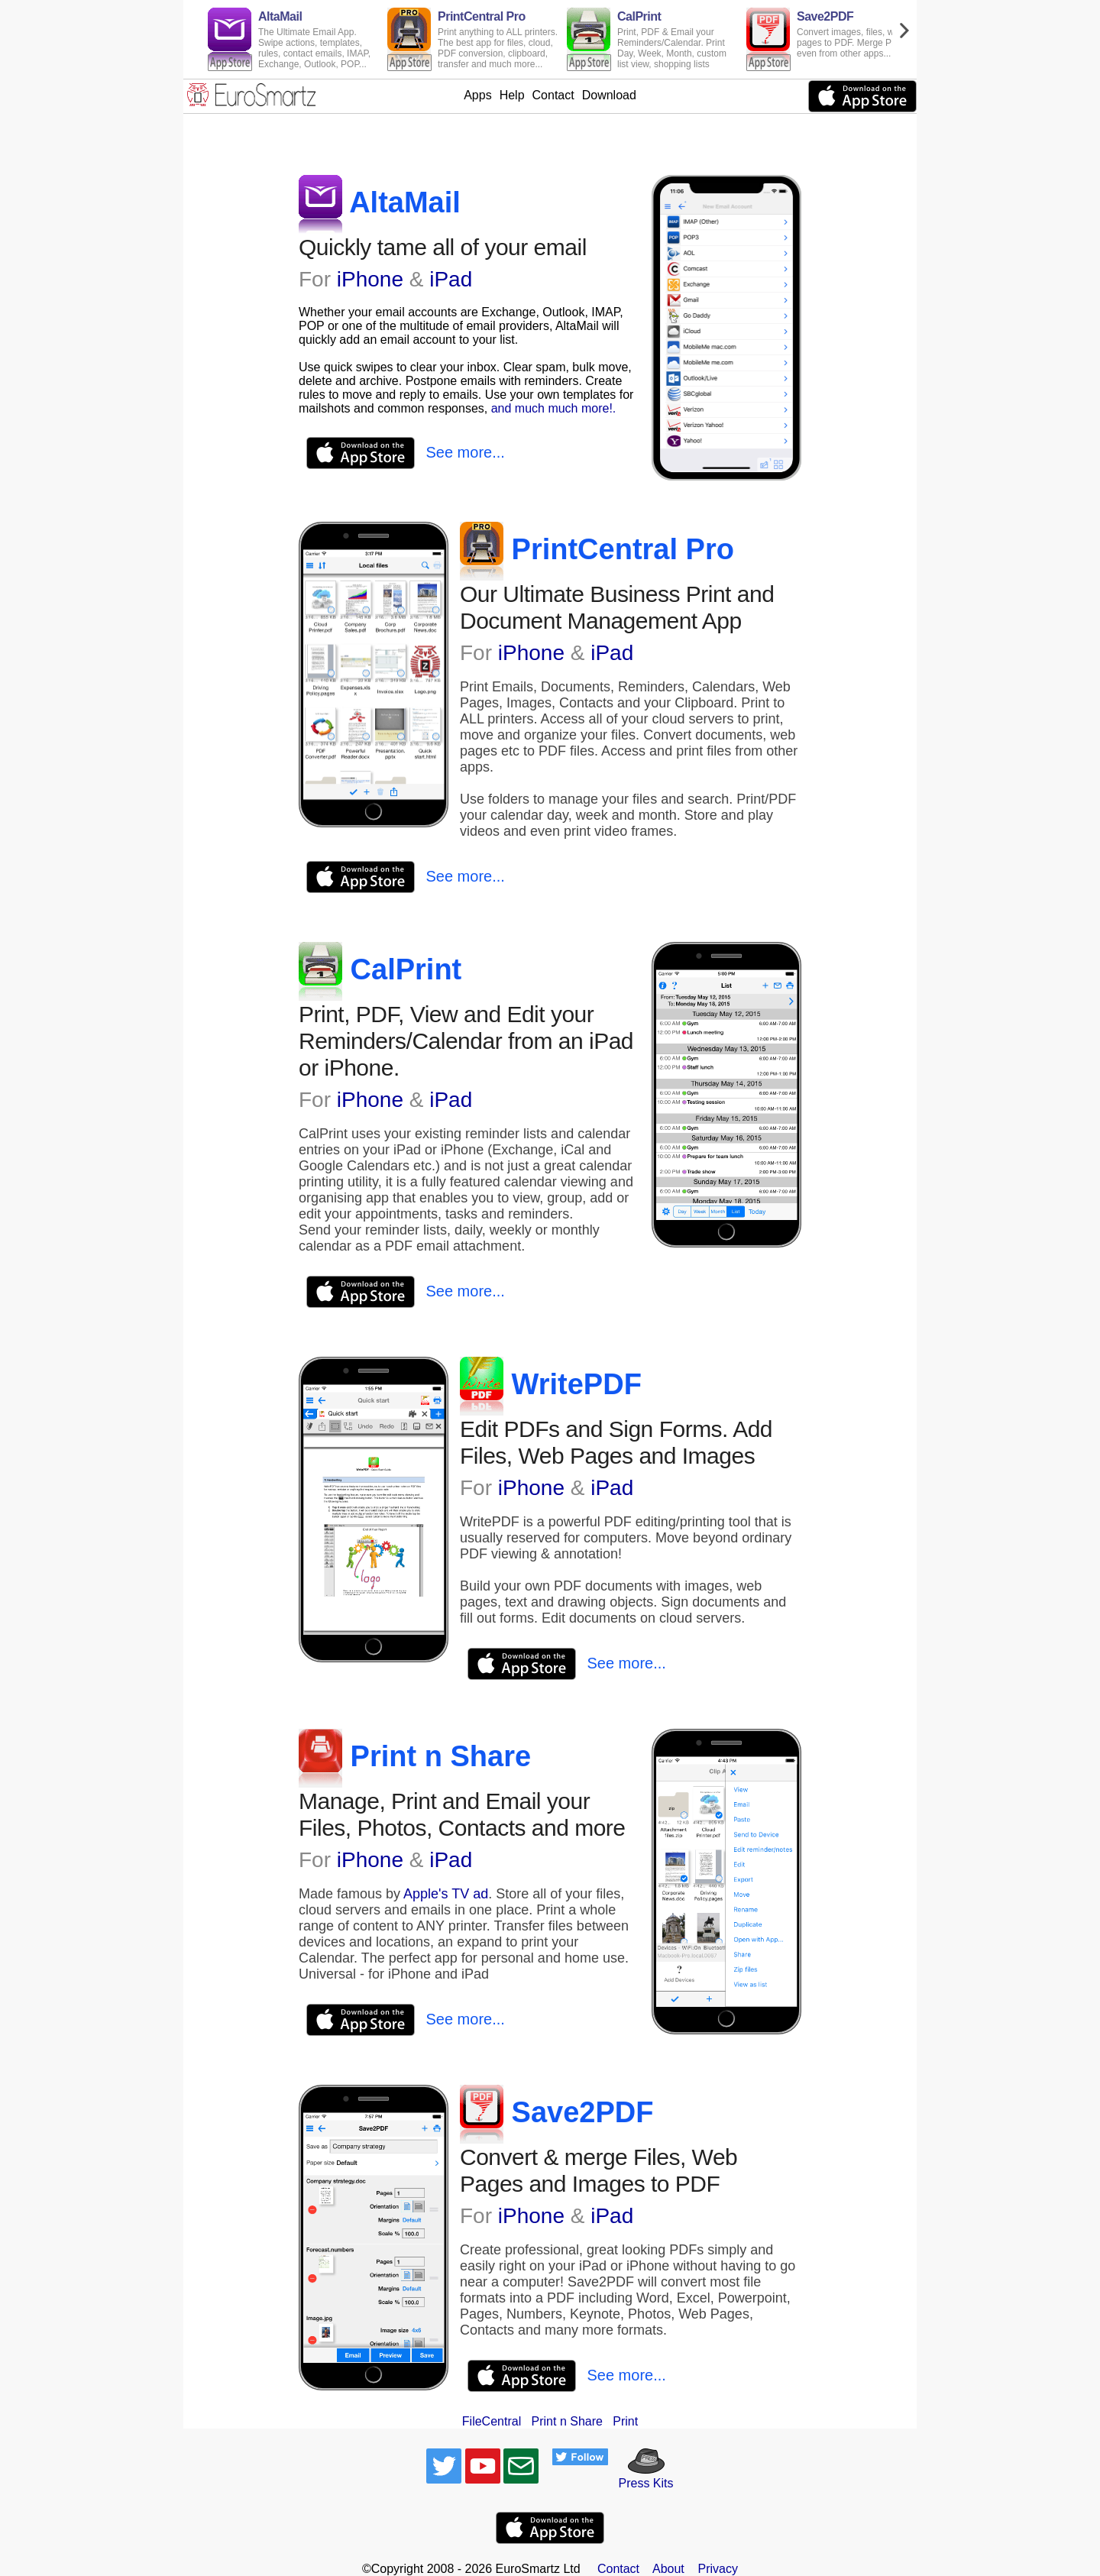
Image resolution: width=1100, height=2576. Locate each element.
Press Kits (640, 2476)
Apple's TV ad (445, 1893)
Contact (553, 95)
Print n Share (567, 2421)
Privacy (718, 2568)
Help (512, 95)
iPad (450, 279)
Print (625, 2421)
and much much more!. (553, 408)
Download (609, 95)
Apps (477, 95)
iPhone (370, 279)
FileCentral (491, 2421)
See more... (464, 452)
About (668, 2568)
